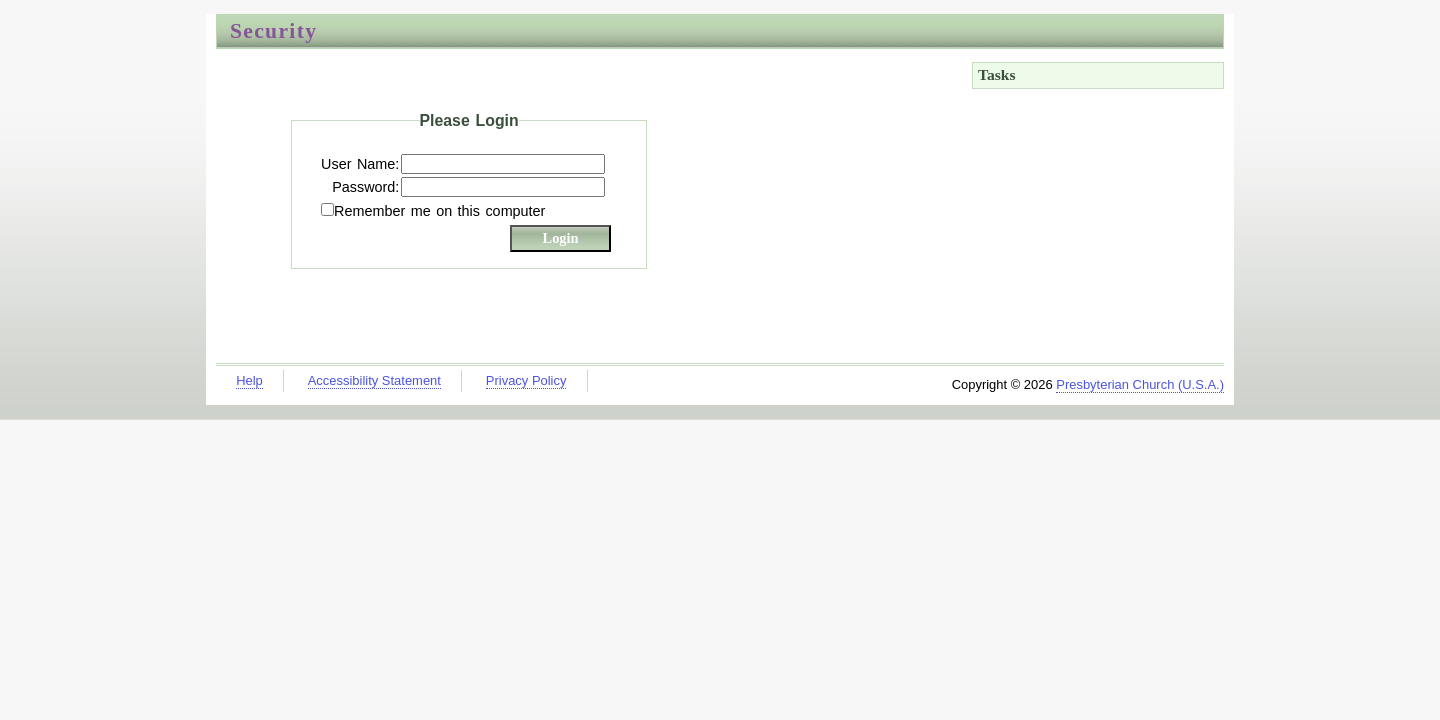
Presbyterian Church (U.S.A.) (1140, 384)
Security (273, 31)
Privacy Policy (526, 380)
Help (249, 380)
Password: (365, 187)
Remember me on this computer (439, 211)
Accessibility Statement (374, 380)
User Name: (360, 164)
